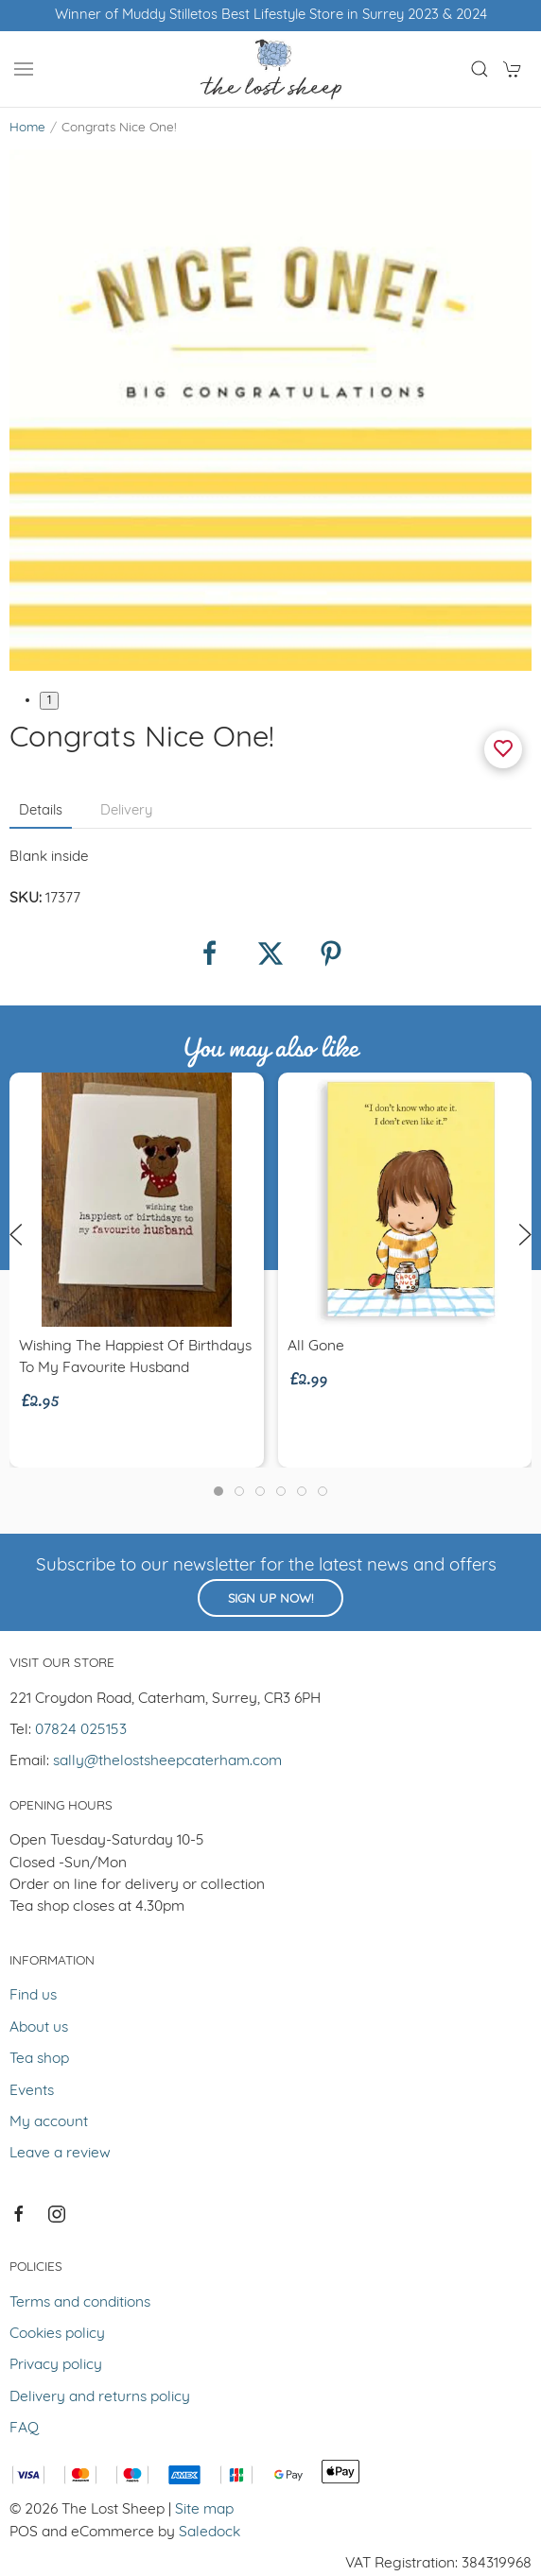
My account (48, 2122)
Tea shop (39, 2059)
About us (38, 2027)
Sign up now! (270, 1599)
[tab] (218, 1491)
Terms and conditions (79, 2302)
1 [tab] (49, 701)
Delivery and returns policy (99, 2397)
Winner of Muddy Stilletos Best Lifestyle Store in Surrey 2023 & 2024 (271, 16)
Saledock (209, 2532)
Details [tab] (40, 811)
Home (27, 128)
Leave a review (60, 2153)
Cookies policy (57, 2334)
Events (31, 2091)
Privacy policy (55, 2365)
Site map (204, 2509)
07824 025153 (81, 1730)
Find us (33, 1995)
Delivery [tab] (126, 811)
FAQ (24, 2428)
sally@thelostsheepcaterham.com (167, 1761)
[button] (23, 69)
